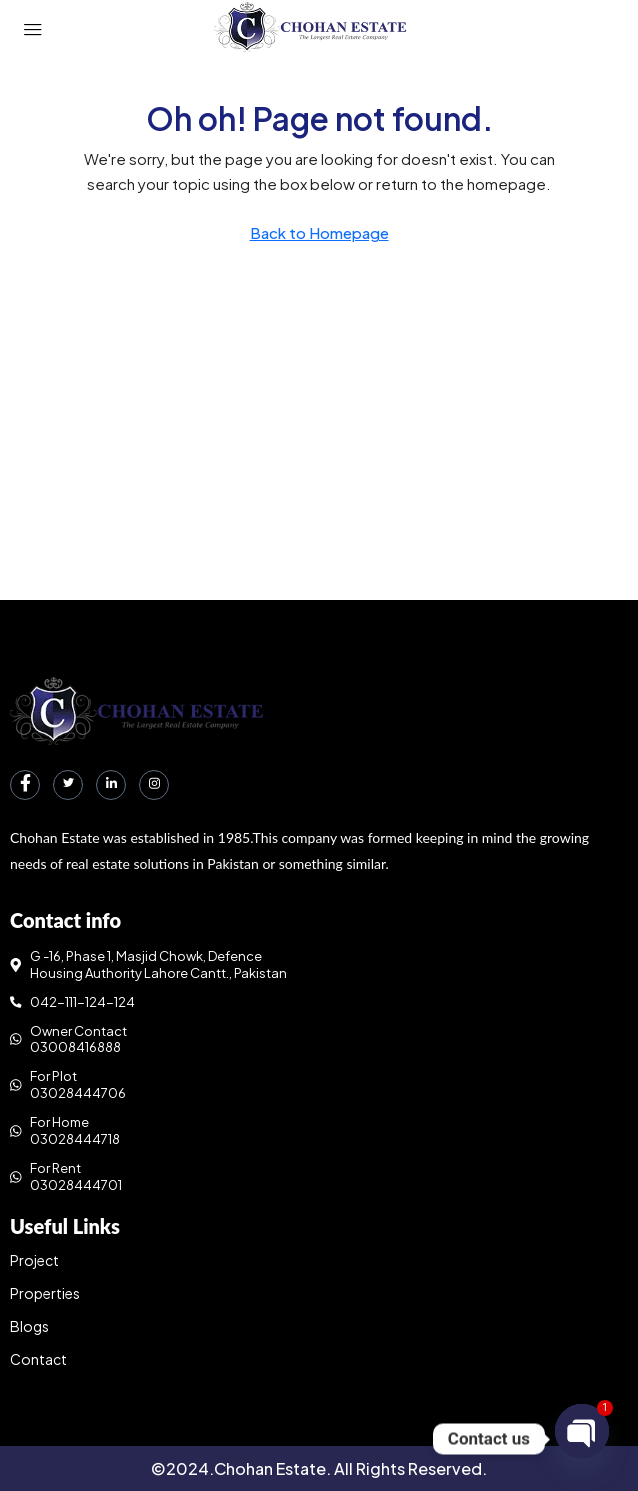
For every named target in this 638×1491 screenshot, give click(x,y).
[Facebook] (25, 785)
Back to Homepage (319, 232)
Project (34, 1260)
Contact (38, 1359)
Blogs (29, 1326)
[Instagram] (154, 785)
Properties (45, 1293)
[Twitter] (68, 785)
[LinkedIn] (111, 785)
